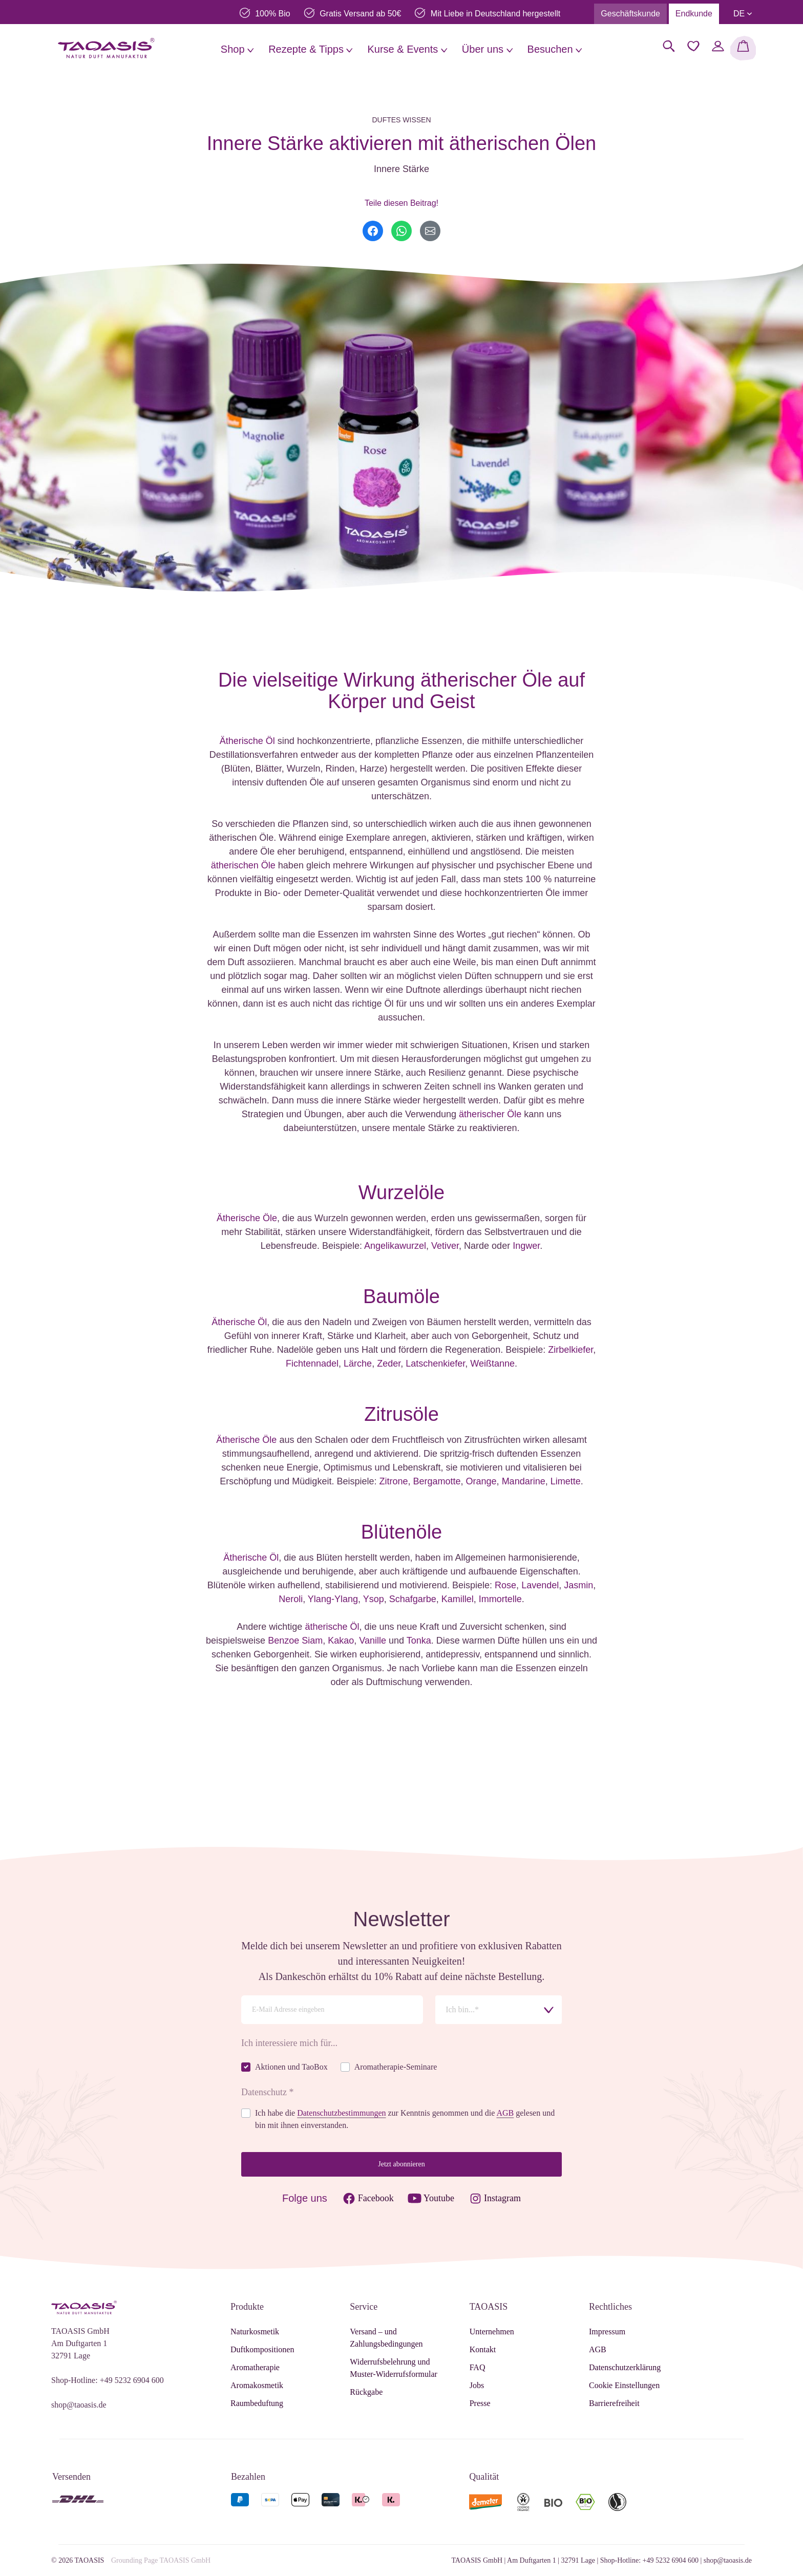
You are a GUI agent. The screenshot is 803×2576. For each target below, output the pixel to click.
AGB (505, 2113)
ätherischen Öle (243, 865)
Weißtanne (492, 1363)
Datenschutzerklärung (625, 2367)
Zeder (388, 1363)
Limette (566, 1481)
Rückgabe (366, 2392)
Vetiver (445, 1246)
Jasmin (578, 1585)
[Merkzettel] (693, 46)
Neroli (291, 1599)
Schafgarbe (412, 1599)
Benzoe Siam (295, 1640)
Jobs (477, 2385)
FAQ (477, 2367)
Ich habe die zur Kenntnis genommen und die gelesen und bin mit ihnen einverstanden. (405, 2119)
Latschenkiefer (435, 1363)
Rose (505, 1585)
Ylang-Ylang (333, 1599)
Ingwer (526, 1246)
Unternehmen (492, 2331)
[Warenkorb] (743, 48)
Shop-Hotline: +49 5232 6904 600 (107, 2380)
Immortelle (500, 1599)
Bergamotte (436, 1481)
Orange (481, 1481)
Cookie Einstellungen (624, 2385)
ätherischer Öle (490, 1114)
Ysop (373, 1599)
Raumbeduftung (256, 2403)
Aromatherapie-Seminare (395, 2066)
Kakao (341, 1640)
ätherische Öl (332, 1627)
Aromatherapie (255, 2367)
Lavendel (540, 1585)
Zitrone (393, 1481)
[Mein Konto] (718, 46)
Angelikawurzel (395, 1246)
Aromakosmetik (256, 2385)
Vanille (372, 1640)
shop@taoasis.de (79, 2404)
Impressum (607, 2331)
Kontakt (483, 2349)
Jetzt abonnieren (401, 2164)
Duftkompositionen (262, 2349)
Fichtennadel (312, 1363)
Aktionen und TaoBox (291, 2066)
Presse (480, 2403)
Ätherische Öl (247, 741)
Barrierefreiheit (614, 2403)
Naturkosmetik (254, 2331)
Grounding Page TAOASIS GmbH (160, 2560)
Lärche (358, 1363)
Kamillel (457, 1599)
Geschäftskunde (630, 13)
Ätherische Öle (247, 1218)
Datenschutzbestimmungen (341, 2113)
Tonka (419, 1640)
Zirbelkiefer (570, 1350)
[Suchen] (669, 46)
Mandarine (523, 1481)
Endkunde (693, 13)
